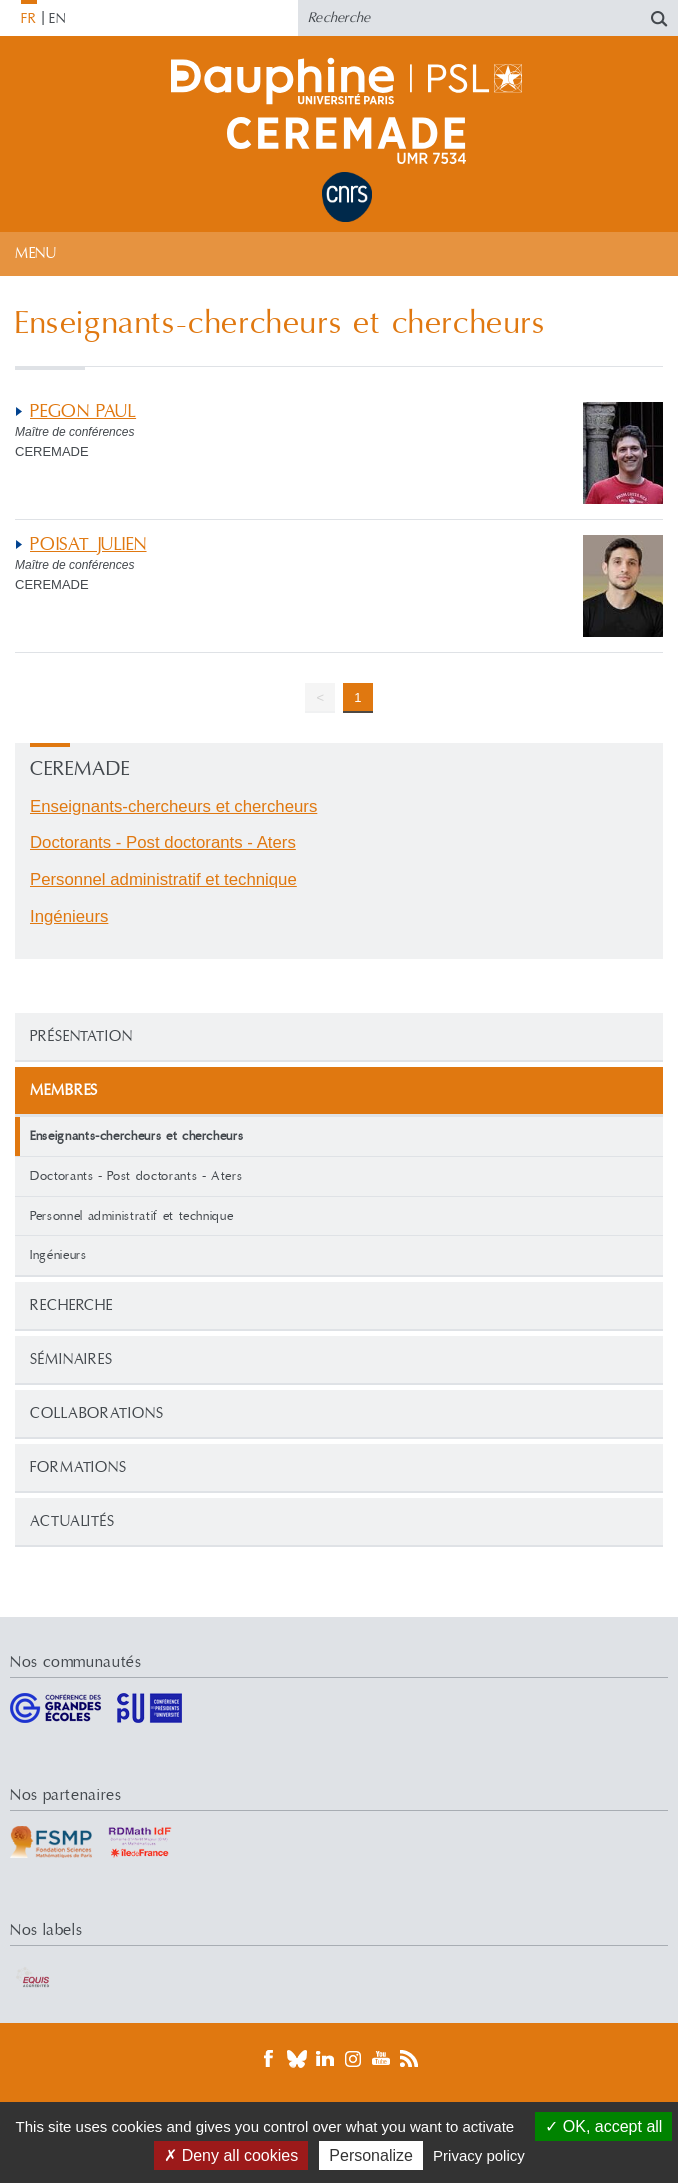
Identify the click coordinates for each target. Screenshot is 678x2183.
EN (57, 19)
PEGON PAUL (83, 411)
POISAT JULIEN (88, 544)
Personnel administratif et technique (131, 1216)
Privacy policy (479, 2155)
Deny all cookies (231, 2155)
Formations (78, 1467)
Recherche (71, 1305)
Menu (35, 253)
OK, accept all (603, 2126)
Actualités (72, 1521)
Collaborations (97, 1413)
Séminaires (71, 1359)
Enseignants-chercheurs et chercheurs (173, 806)
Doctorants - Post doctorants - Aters (136, 1176)
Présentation (81, 1036)
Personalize (371, 2155)
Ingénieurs (58, 1255)
